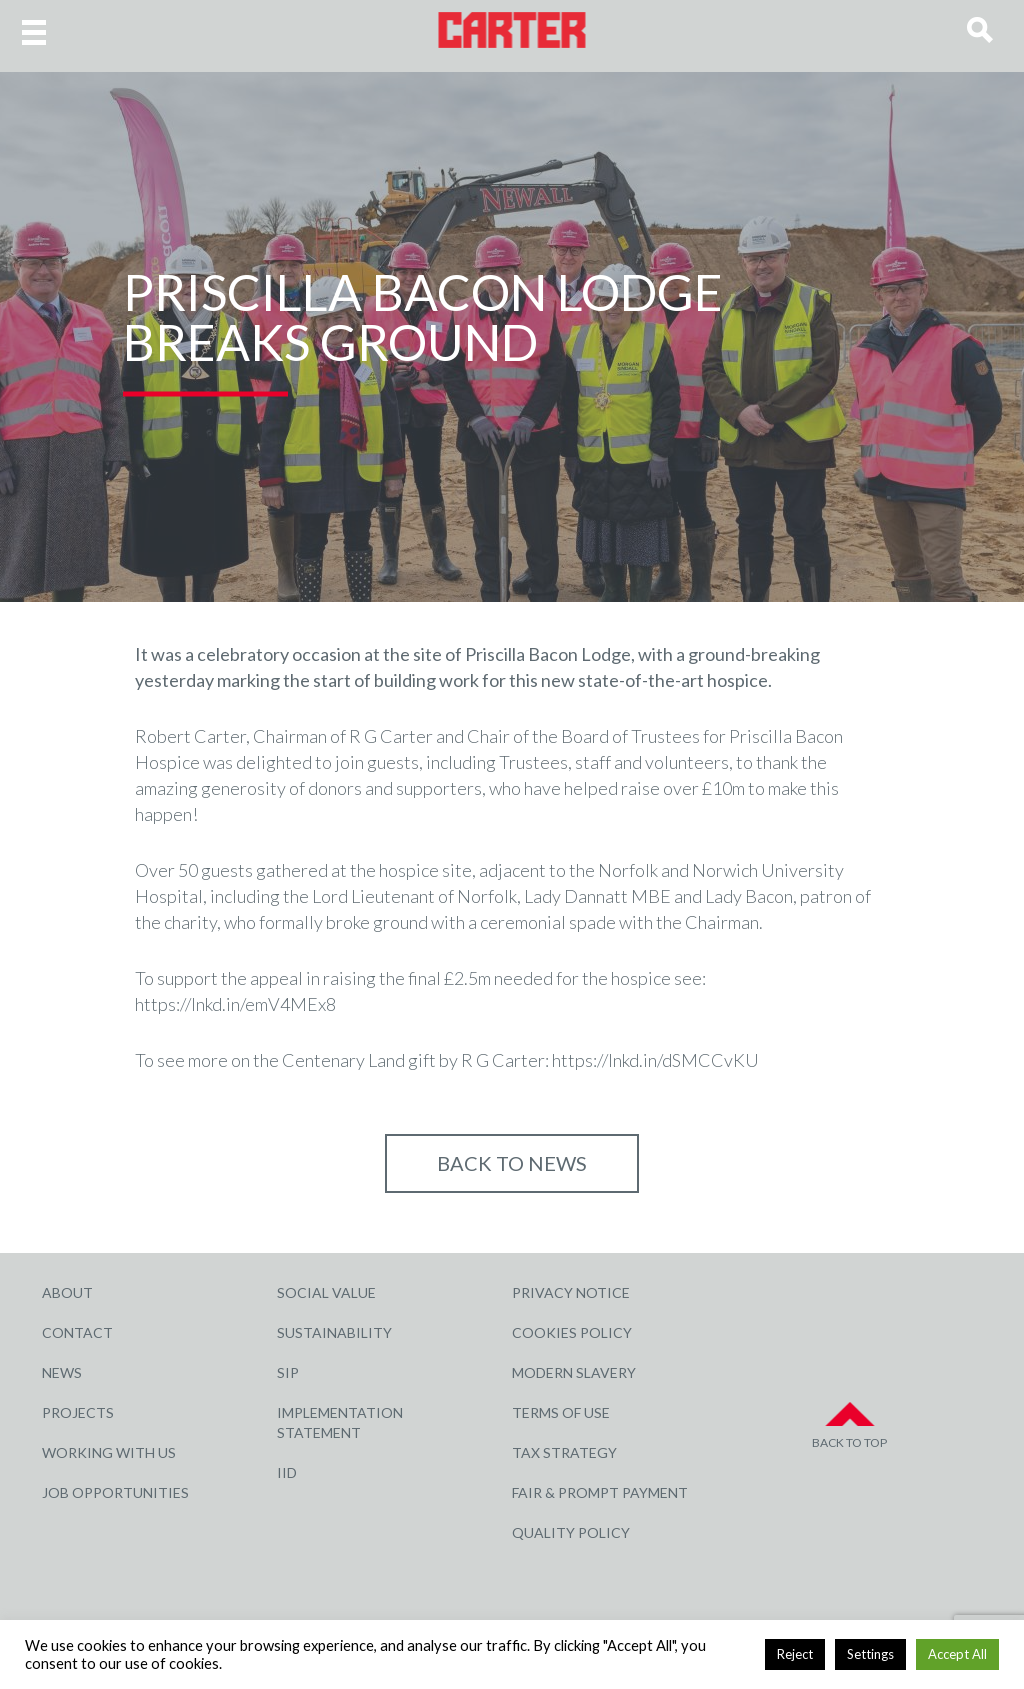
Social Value (326, 1292)
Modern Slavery (574, 1372)
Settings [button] (870, 1654)
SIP (288, 1372)
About (67, 1292)
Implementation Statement (340, 1422)
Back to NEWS (512, 1163)
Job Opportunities (115, 1492)
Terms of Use (561, 1412)
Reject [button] (795, 1654)
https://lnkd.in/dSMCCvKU (655, 1060)
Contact (77, 1332)
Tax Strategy (564, 1452)
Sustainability (334, 1332)
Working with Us (109, 1452)
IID (287, 1472)
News (62, 1372)
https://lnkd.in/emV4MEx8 (235, 1004)
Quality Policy (571, 1532)
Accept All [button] (957, 1654)
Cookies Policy (572, 1332)
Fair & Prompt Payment (600, 1492)
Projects (78, 1412)
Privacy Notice (571, 1292)
